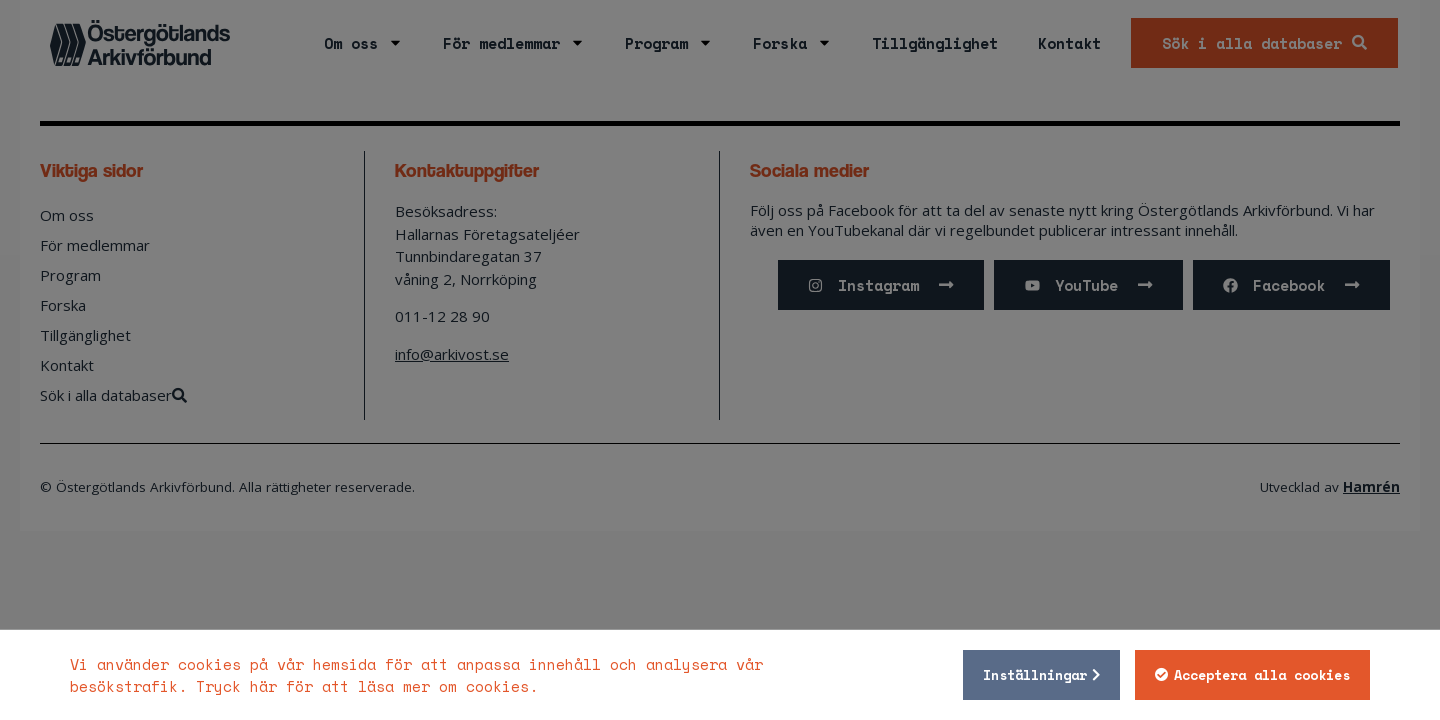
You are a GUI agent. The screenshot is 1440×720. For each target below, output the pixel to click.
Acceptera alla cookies (1262, 675)
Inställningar (1035, 675)
